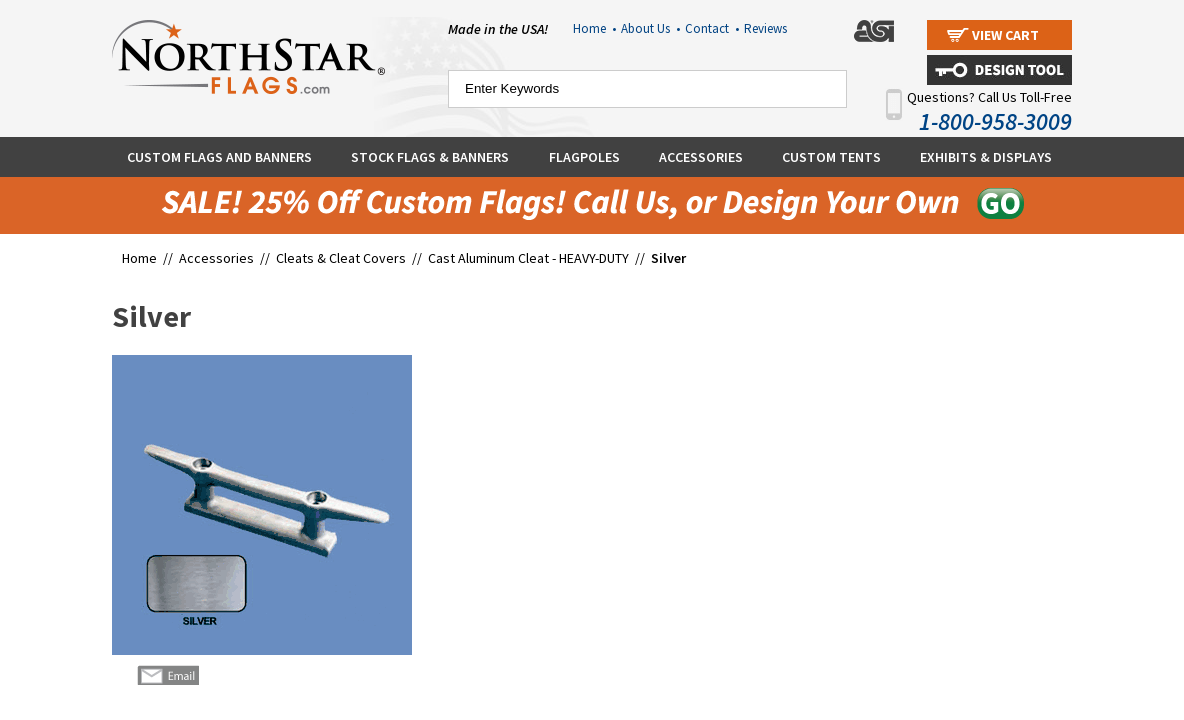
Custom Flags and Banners (219, 157)
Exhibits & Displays (986, 157)
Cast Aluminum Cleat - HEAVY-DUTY (528, 258)
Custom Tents (831, 157)
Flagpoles (584, 157)
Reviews (765, 28)
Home (594, 28)
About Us (650, 28)
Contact (712, 28)
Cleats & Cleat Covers (342, 258)
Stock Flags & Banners (430, 157)
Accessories (701, 157)
